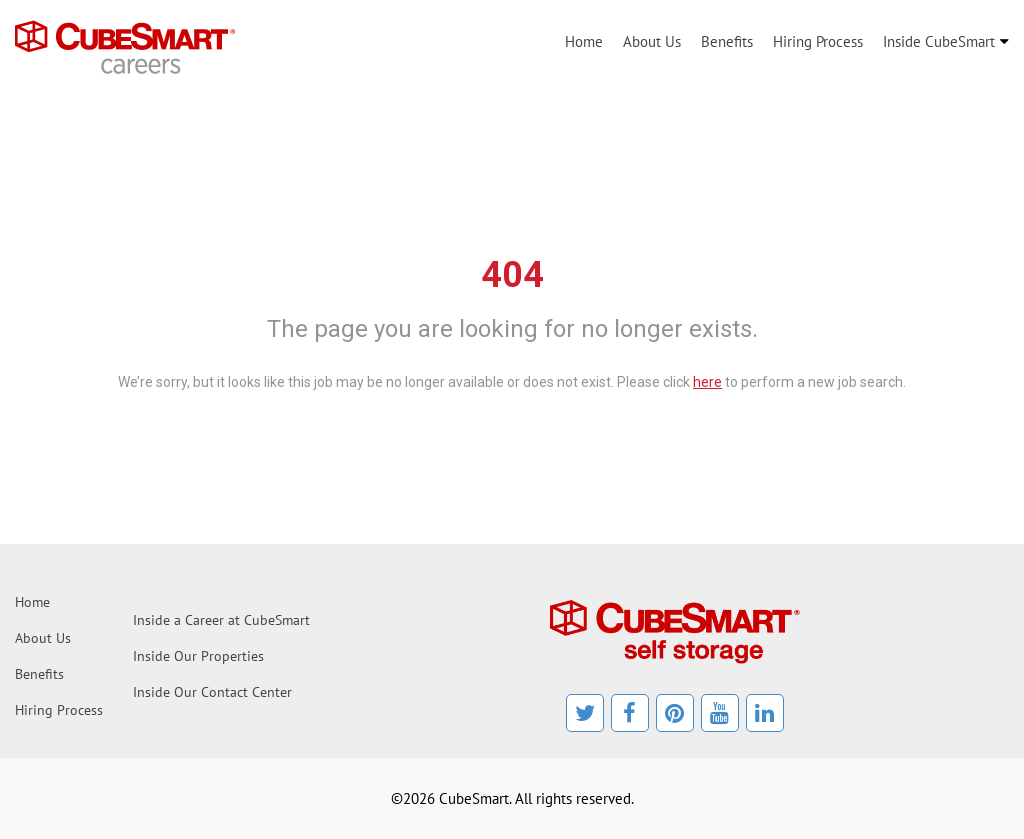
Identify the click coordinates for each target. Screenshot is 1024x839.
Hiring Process (818, 41)
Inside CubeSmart (939, 41)
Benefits (727, 41)
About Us (652, 41)
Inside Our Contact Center (212, 692)
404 (512, 275)
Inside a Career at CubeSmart (221, 620)
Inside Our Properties (198, 656)
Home (584, 41)
